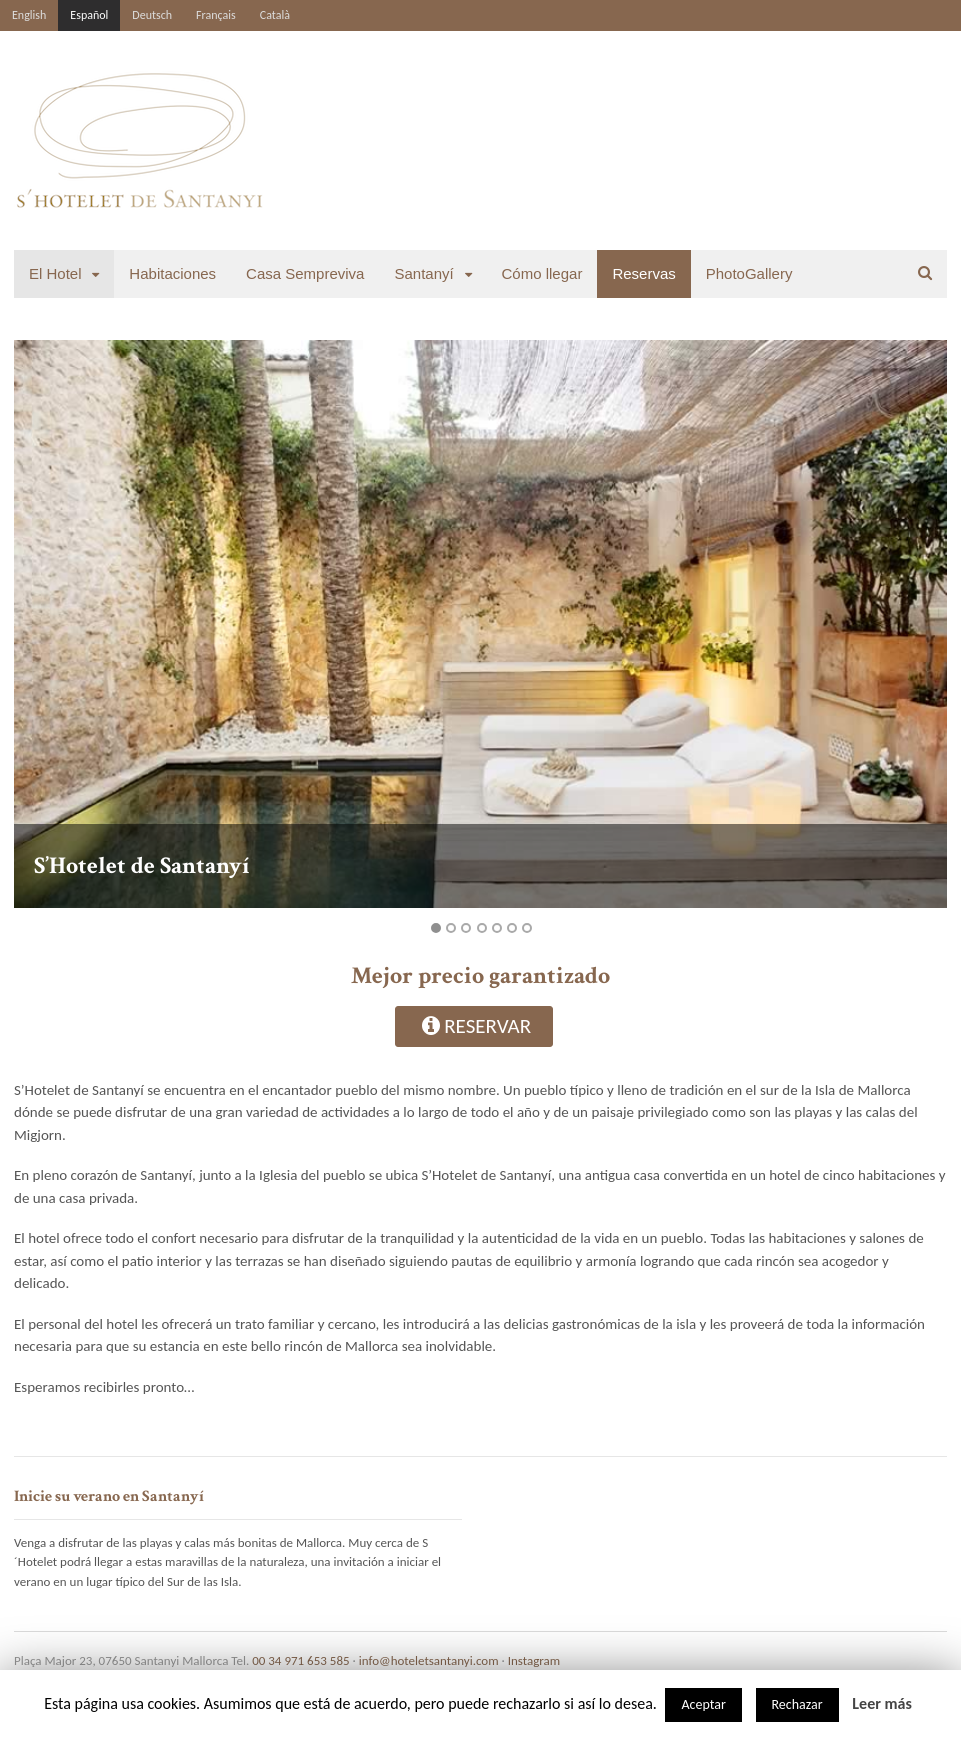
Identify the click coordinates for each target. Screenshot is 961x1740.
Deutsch (152, 15)
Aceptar (703, 1704)
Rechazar (797, 1704)
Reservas (643, 273)
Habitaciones (172, 273)
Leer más (881, 1703)
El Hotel (55, 273)
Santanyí (423, 273)
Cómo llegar (542, 273)
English (29, 15)
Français (216, 15)
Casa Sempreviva (305, 273)
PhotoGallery (749, 273)
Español (89, 15)
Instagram (534, 1660)
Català (275, 15)
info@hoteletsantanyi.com (429, 1660)
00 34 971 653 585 (300, 1660)
